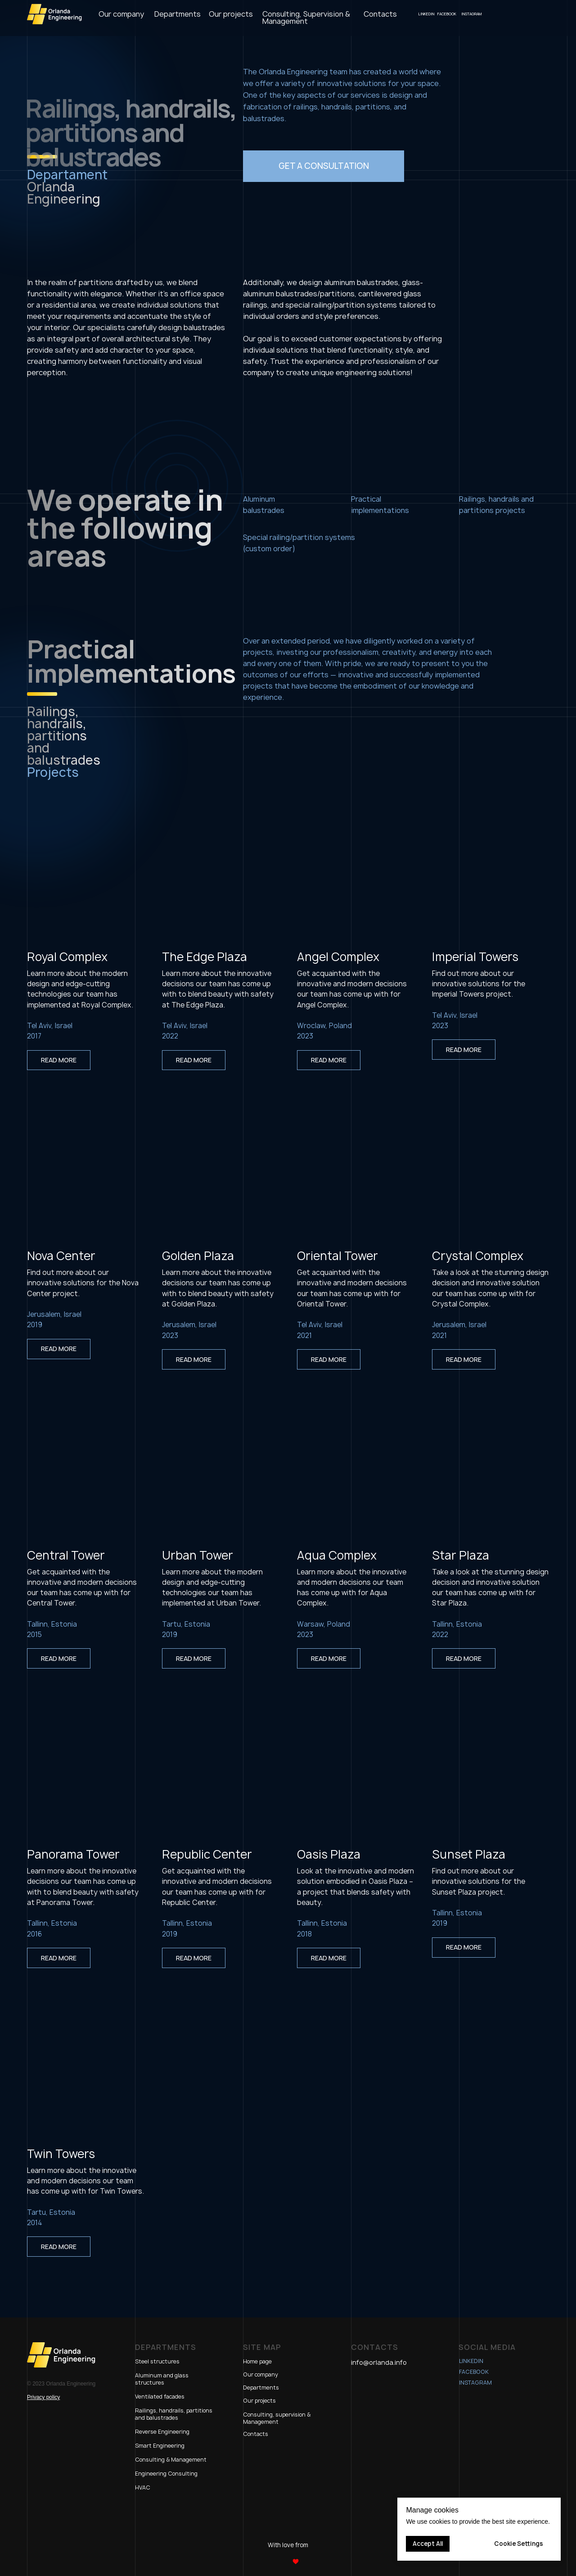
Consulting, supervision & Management (276, 2418)
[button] (323, 166)
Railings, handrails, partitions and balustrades (173, 2414)
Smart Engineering (159, 2445)
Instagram (475, 2382)
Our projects (259, 2400)
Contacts (255, 2434)
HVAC (142, 2487)
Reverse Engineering (162, 2431)
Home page (257, 2361)
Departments (261, 2387)
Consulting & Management (171, 2459)
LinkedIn (471, 2361)
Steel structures (157, 2361)
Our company (260, 2374)
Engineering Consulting (166, 2473)
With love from (288, 2545)
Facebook (474, 2372)
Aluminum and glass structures (162, 2379)
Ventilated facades (159, 2396)
